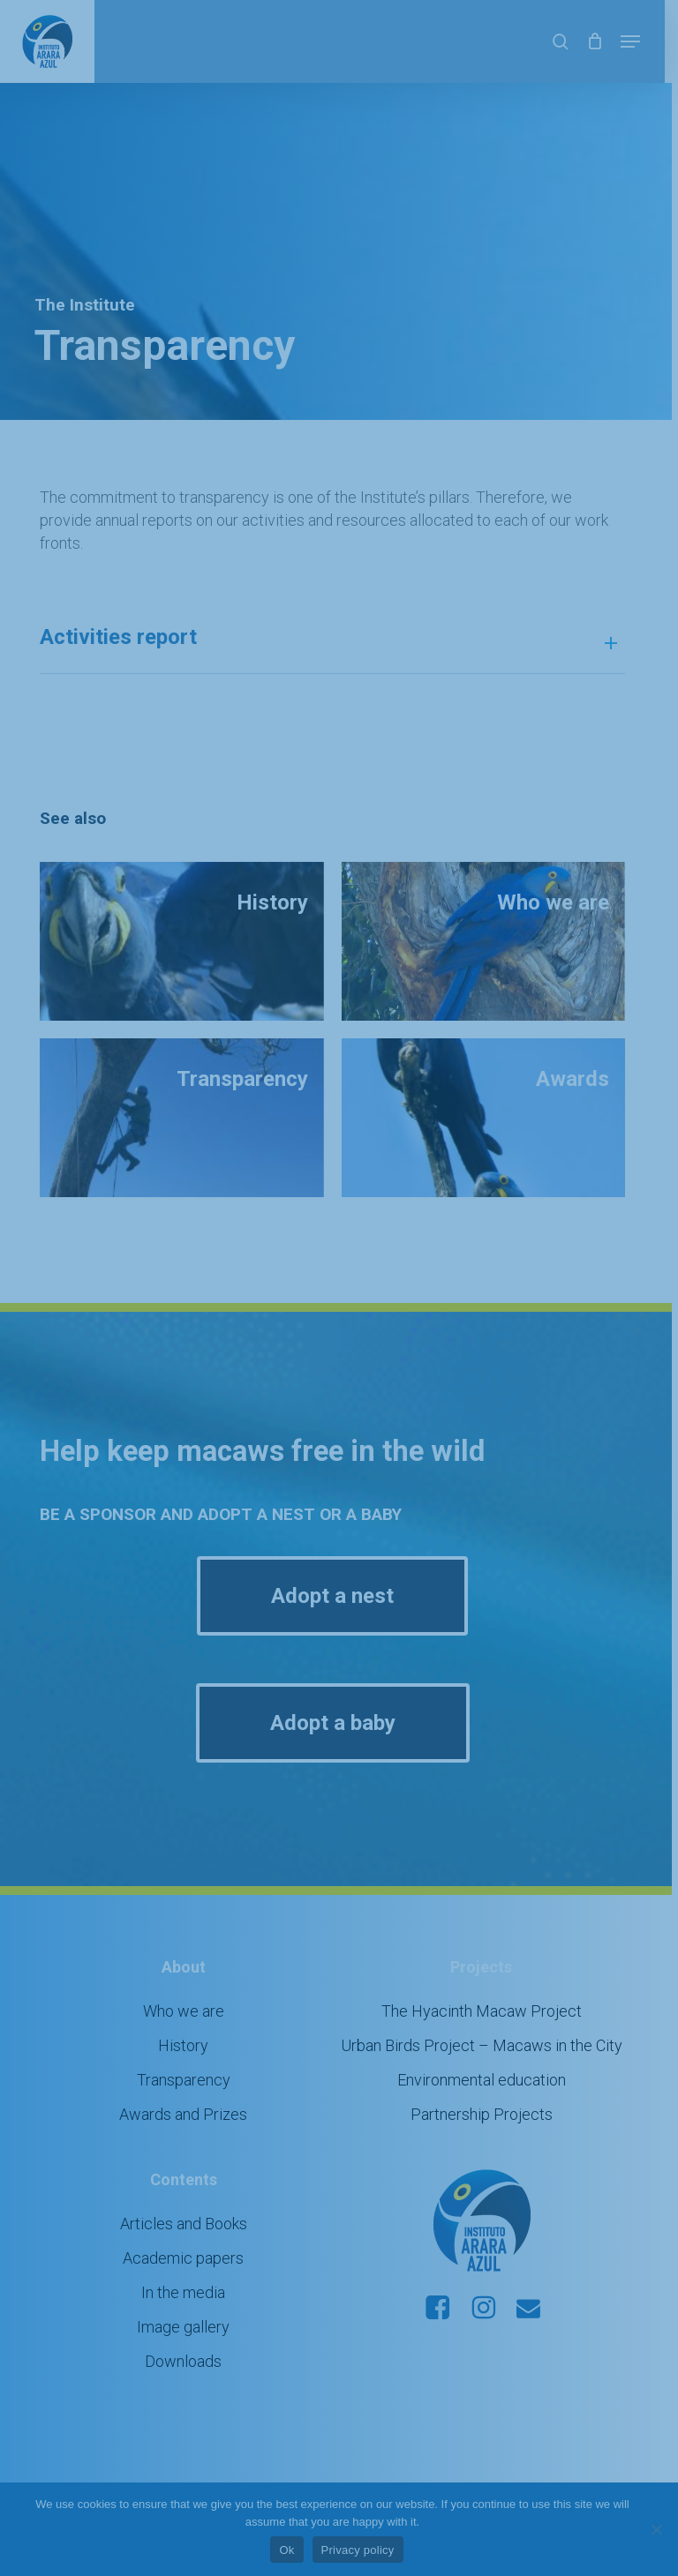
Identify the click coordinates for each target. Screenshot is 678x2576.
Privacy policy (364, 2550)
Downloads (186, 2338)
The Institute (91, 305)
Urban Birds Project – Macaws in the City (491, 2022)
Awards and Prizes (187, 2091)
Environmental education (491, 2057)
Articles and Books (187, 2200)
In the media (187, 2269)
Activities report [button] (339, 618)
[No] (656, 2529)
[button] (643, 41)
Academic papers (186, 2235)
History (187, 2022)
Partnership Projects (491, 2091)
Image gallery (186, 2304)
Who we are (187, 1988)
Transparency (187, 2057)
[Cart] (608, 41)
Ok (293, 2550)
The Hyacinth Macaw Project (491, 1988)
